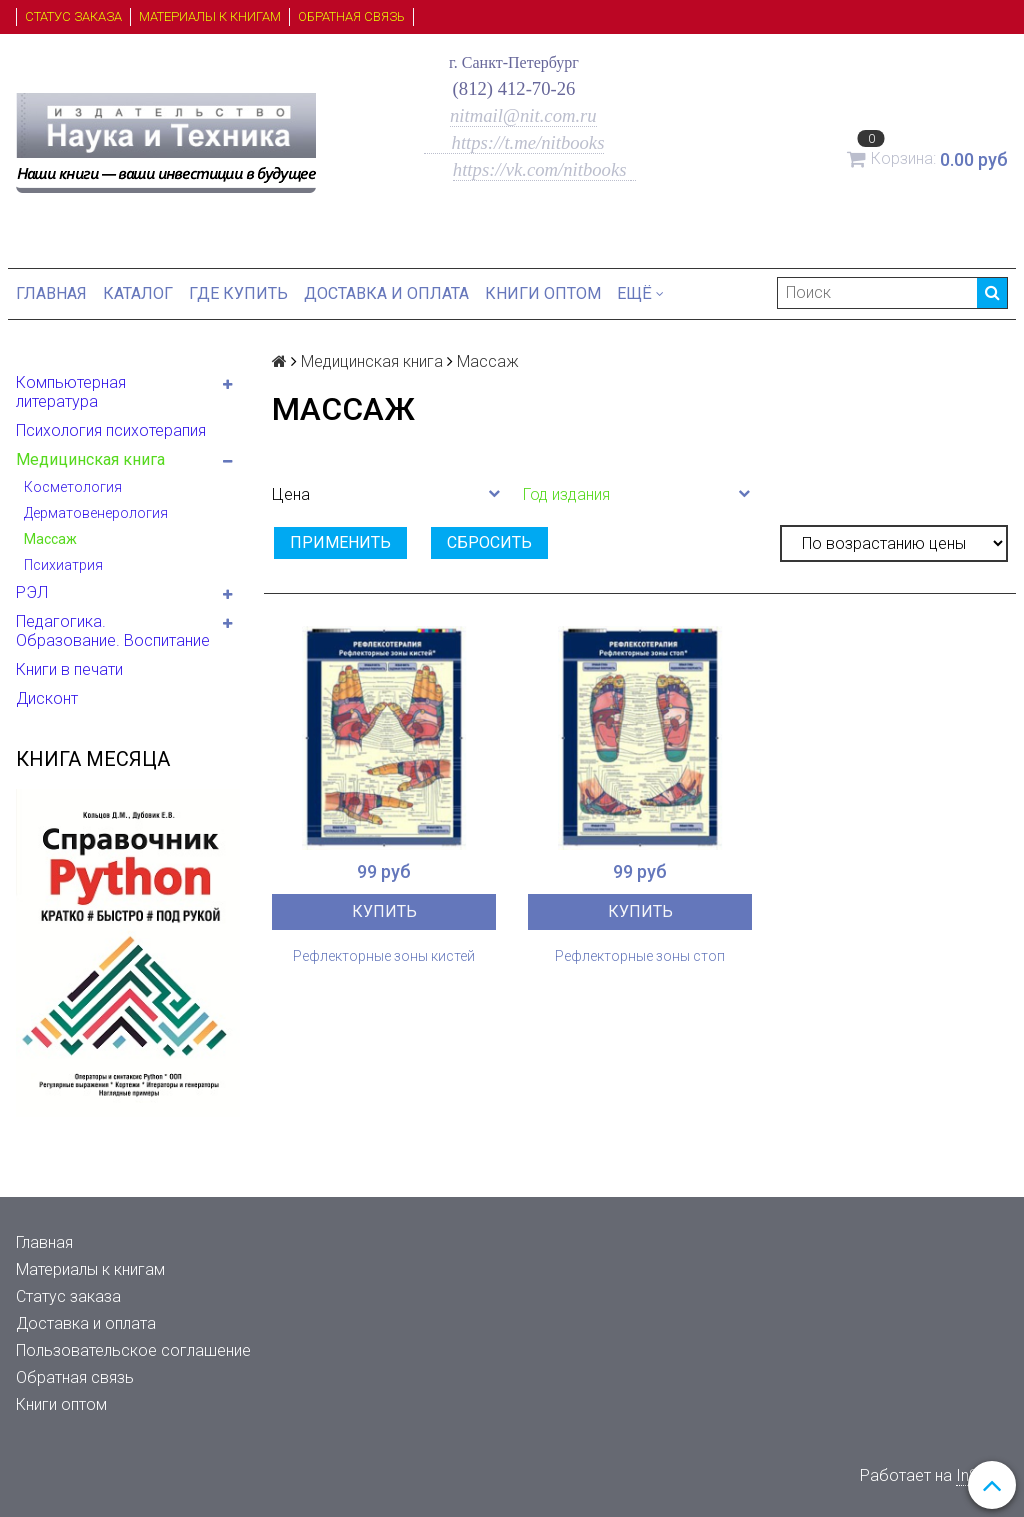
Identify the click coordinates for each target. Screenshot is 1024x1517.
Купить (384, 911)
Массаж (50, 539)
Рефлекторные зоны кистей (384, 956)
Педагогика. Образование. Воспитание (113, 631)
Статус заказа (73, 16)
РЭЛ (32, 592)
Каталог (138, 293)
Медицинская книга (90, 459)
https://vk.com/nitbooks (542, 169)
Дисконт (47, 698)
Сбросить (489, 542)
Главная (51, 293)
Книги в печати (69, 669)
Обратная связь (351, 16)
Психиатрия (63, 565)
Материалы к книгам (210, 16)
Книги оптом (543, 293)
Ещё (640, 293)
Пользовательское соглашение (133, 1350)
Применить (340, 542)
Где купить (238, 293)
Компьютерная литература (71, 392)
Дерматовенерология (96, 513)
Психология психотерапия (111, 430)
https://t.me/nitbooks (514, 142)
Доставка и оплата (386, 293)
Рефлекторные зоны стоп (640, 956)
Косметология (73, 487)
